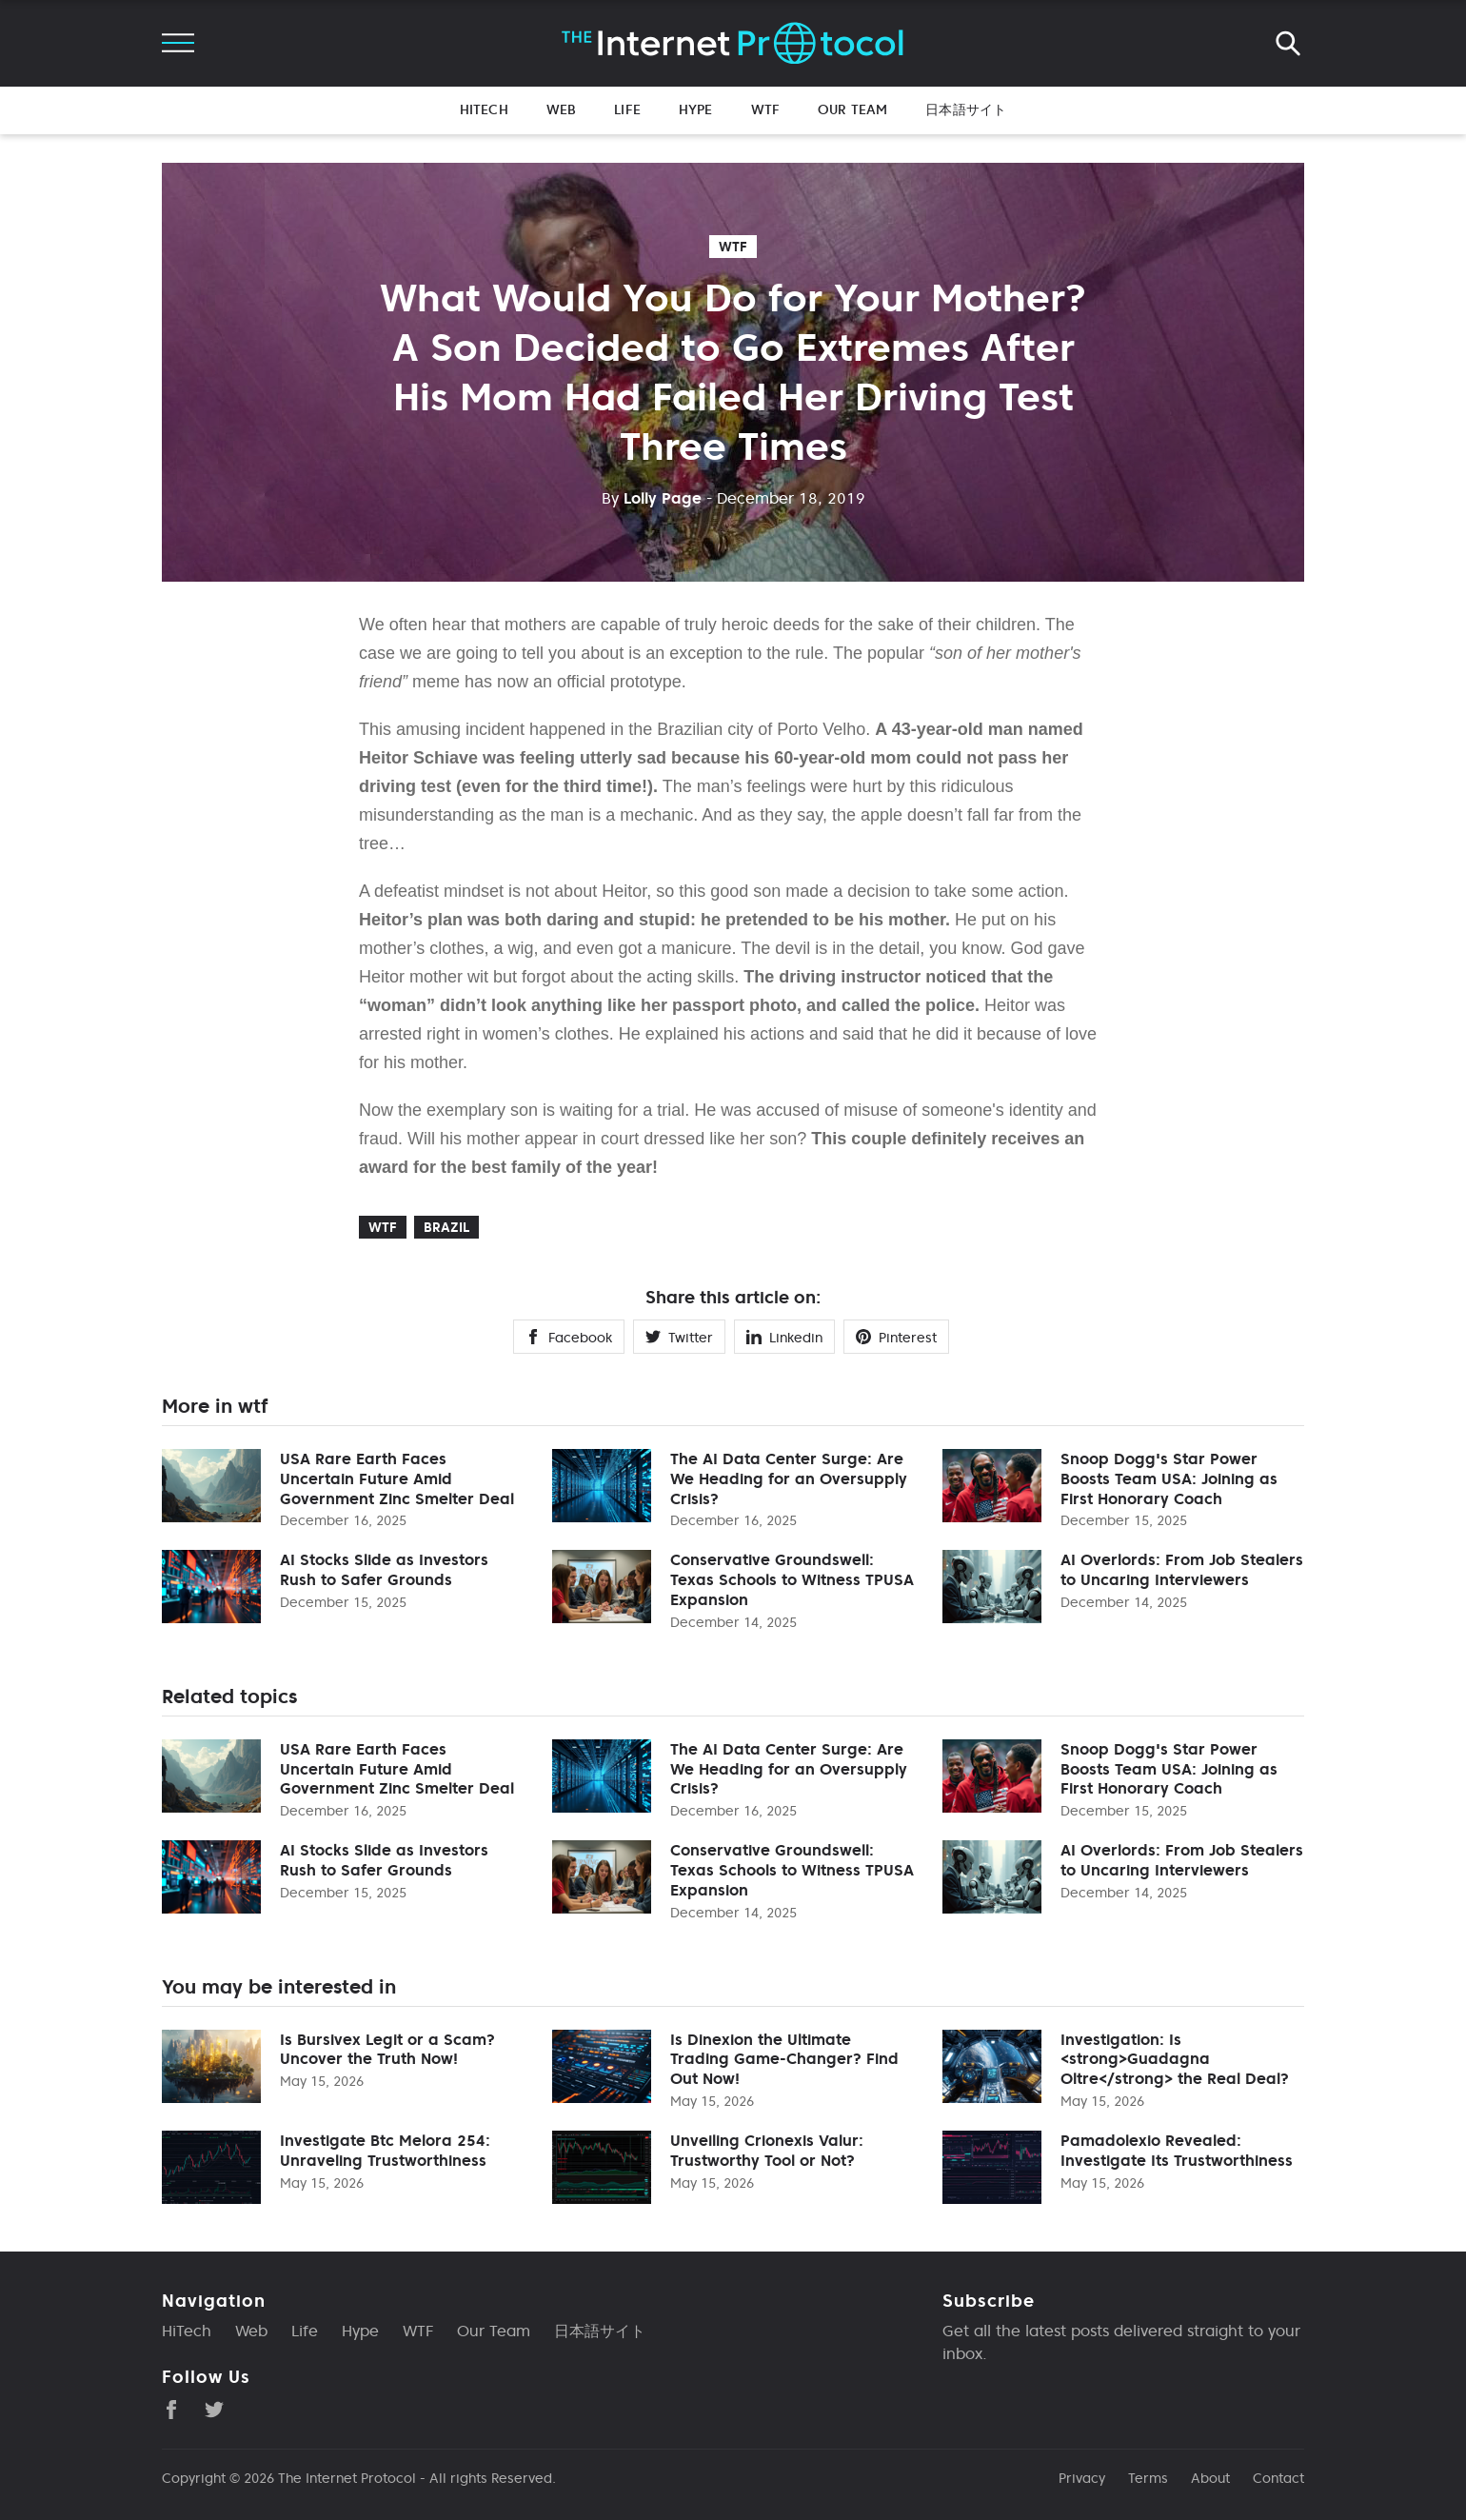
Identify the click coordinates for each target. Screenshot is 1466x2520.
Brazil (446, 1227)
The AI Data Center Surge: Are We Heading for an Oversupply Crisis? (788, 1478)
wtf (733, 246)
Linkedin (784, 1337)
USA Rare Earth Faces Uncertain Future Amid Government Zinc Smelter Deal (397, 1478)
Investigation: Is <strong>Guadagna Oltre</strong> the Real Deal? (1174, 2059)
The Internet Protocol (347, 2478)
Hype (696, 109)
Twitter (679, 1337)
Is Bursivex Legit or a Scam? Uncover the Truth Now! (387, 2049)
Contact (1278, 2478)
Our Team (852, 109)
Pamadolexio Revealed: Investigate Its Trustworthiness (1176, 2150)
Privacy (1082, 2478)
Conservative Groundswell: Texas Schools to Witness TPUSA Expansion (792, 1579)
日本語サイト (965, 109)
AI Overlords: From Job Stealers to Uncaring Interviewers (1181, 1569)
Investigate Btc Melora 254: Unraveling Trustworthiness (385, 2150)
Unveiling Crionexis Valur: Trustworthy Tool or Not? (766, 2150)
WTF (765, 109)
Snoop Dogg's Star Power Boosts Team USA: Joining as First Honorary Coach (1169, 1478)
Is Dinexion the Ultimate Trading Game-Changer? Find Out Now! (784, 2059)
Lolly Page (652, 497)
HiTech (484, 109)
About (1210, 2478)
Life (627, 109)
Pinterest (896, 1337)
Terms (1148, 2478)
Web (561, 109)
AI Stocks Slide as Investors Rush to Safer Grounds (384, 1569)
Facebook (568, 1337)
